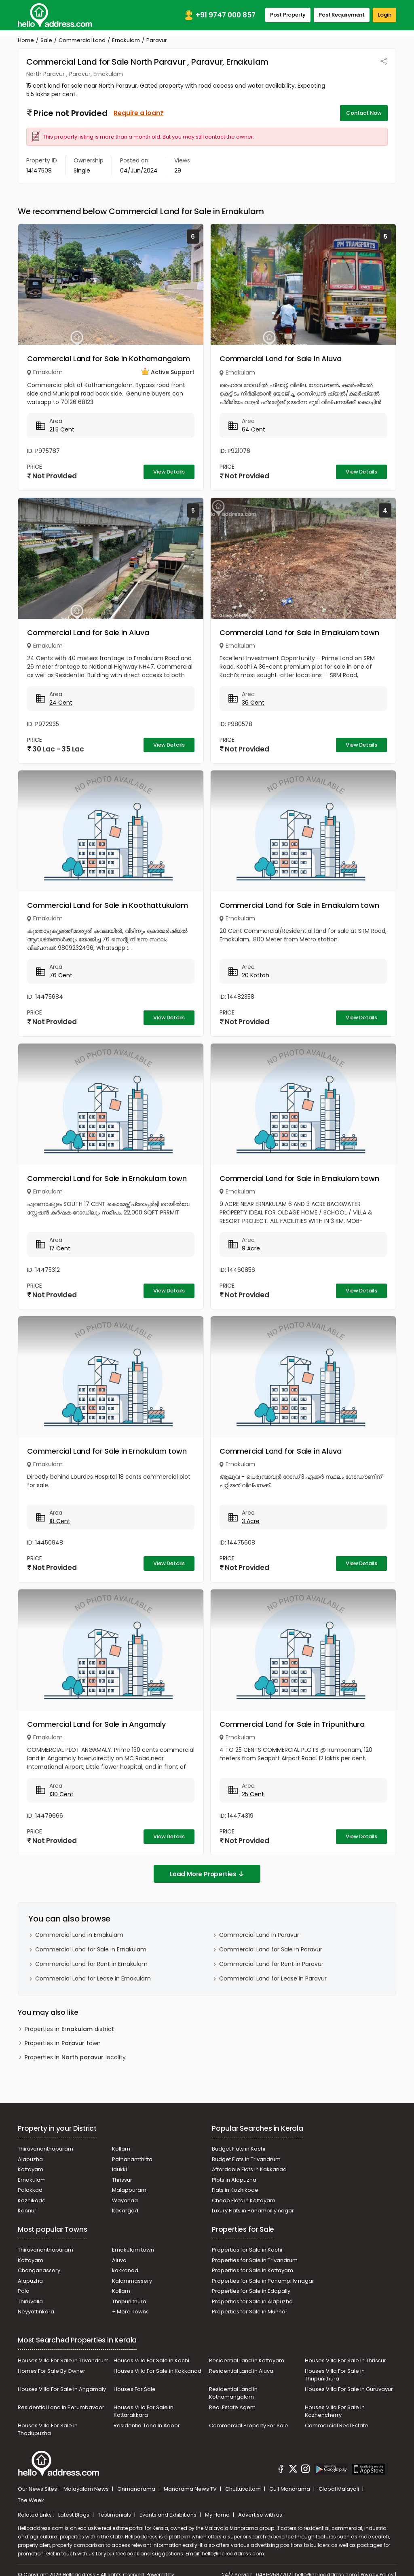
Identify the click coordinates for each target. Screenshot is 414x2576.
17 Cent (59, 1248)
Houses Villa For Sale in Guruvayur (349, 2389)
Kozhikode (32, 2200)
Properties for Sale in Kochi (247, 2250)
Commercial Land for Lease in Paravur (273, 1978)
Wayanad (125, 2200)
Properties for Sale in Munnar (249, 2311)
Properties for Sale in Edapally (251, 2291)
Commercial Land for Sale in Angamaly (96, 1724)
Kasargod (125, 2210)
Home (26, 40)
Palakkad (30, 2190)
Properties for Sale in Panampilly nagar (263, 2281)
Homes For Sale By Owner (51, 2371)
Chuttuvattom (243, 2489)
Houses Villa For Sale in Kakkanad (157, 2371)
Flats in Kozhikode (235, 2190)
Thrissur (122, 2180)
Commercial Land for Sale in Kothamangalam (108, 359)
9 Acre (251, 1248)
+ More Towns (130, 2311)
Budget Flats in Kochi (238, 2149)
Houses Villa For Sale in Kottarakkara (143, 2411)
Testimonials (115, 2515)
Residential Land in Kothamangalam (233, 2393)
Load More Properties (207, 1874)
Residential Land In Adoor (147, 2425)
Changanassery (39, 2270)
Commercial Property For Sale (248, 2425)
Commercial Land (82, 40)
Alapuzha (30, 2159)
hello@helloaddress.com (233, 2553)
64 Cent (253, 429)
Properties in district (69, 2029)
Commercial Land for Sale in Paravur (270, 1949)
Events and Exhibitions (168, 2515)
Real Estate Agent (232, 2407)
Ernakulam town (133, 2250)
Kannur (27, 2210)
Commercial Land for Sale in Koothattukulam (107, 905)
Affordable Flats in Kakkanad (249, 2169)
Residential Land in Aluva (241, 2371)
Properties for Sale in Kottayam (252, 2270)
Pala (24, 2291)
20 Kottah (255, 975)
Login (384, 15)
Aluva (119, 2260)
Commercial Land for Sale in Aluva (280, 359)
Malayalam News (86, 2489)
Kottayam (30, 2169)
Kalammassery (132, 2281)
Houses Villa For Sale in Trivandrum (63, 2360)
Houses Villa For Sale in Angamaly (62, 2389)
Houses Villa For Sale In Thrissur (345, 2360)
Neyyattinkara (36, 2311)
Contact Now (364, 113)
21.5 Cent (61, 429)
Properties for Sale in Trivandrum (255, 2260)
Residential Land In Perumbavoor (61, 2407)
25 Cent (253, 1794)
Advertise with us (260, 2515)
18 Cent (59, 1521)
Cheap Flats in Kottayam (243, 2200)
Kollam (121, 2149)
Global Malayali (339, 2489)
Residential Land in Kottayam (246, 2360)
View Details (169, 472)
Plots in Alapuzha (234, 2180)
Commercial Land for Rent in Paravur (271, 1964)
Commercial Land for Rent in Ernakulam (91, 1964)
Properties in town (63, 2043)
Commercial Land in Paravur (259, 1935)
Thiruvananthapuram (45, 2149)
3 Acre (251, 1521)
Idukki (119, 2169)
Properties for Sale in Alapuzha (252, 2301)
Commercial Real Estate (336, 2425)
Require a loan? (138, 113)
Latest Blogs (74, 2515)
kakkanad (125, 2270)
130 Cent (61, 1794)
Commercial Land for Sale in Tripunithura (292, 1724)
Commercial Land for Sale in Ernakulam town (299, 632)
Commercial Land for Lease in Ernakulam (93, 1978)
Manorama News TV (191, 2489)
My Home (218, 2515)
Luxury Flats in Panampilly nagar (253, 2210)
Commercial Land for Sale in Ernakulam (90, 1949)
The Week (31, 2500)
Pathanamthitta (132, 2159)
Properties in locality (75, 2057)
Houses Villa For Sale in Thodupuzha (48, 2429)
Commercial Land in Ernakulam (79, 1935)
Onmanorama (136, 2489)
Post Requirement (342, 15)
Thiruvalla (30, 2301)
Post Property (288, 15)
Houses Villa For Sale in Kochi (151, 2360)
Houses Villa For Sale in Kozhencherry (335, 2411)
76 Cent (60, 975)
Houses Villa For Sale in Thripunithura (335, 2375)
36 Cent (253, 703)
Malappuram (129, 2190)
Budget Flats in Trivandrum (246, 2159)
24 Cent (60, 703)
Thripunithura (129, 2301)
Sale (46, 40)
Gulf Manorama (290, 2489)
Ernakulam (126, 40)
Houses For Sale (135, 2389)
